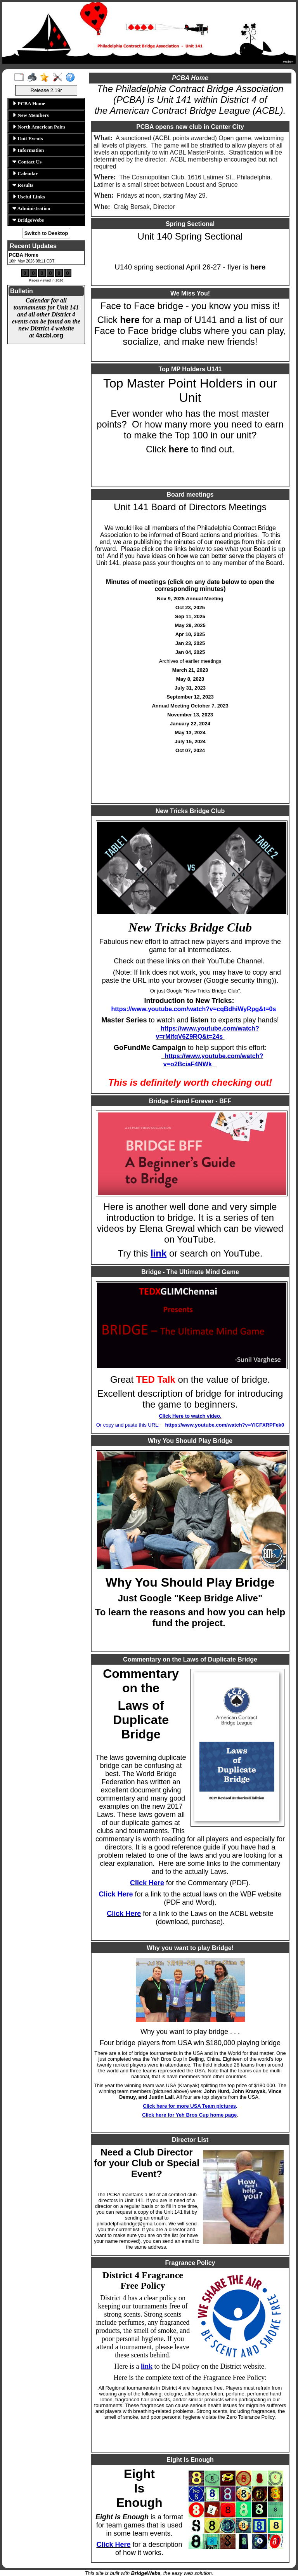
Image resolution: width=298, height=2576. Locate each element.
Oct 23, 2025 (190, 607)
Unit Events (27, 138)
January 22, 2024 (190, 724)
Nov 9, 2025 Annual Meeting (190, 598)
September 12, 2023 (189, 697)
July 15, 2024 (190, 741)
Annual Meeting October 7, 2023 (190, 706)
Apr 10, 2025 (190, 634)
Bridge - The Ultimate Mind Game (190, 1272)
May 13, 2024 (190, 732)
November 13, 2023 (190, 715)
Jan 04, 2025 (190, 652)
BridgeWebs (28, 220)
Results (22, 185)
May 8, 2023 (190, 679)
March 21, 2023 (190, 670)
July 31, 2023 (190, 688)
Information (28, 150)
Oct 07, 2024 (190, 750)
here (257, 267)
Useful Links (28, 197)
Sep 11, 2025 (190, 616)
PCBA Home (28, 103)
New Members (30, 115)
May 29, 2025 (190, 625)
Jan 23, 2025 (190, 643)
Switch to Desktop (46, 233)
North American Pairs (38, 127)
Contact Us (27, 162)
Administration (31, 208)
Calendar (25, 173)
